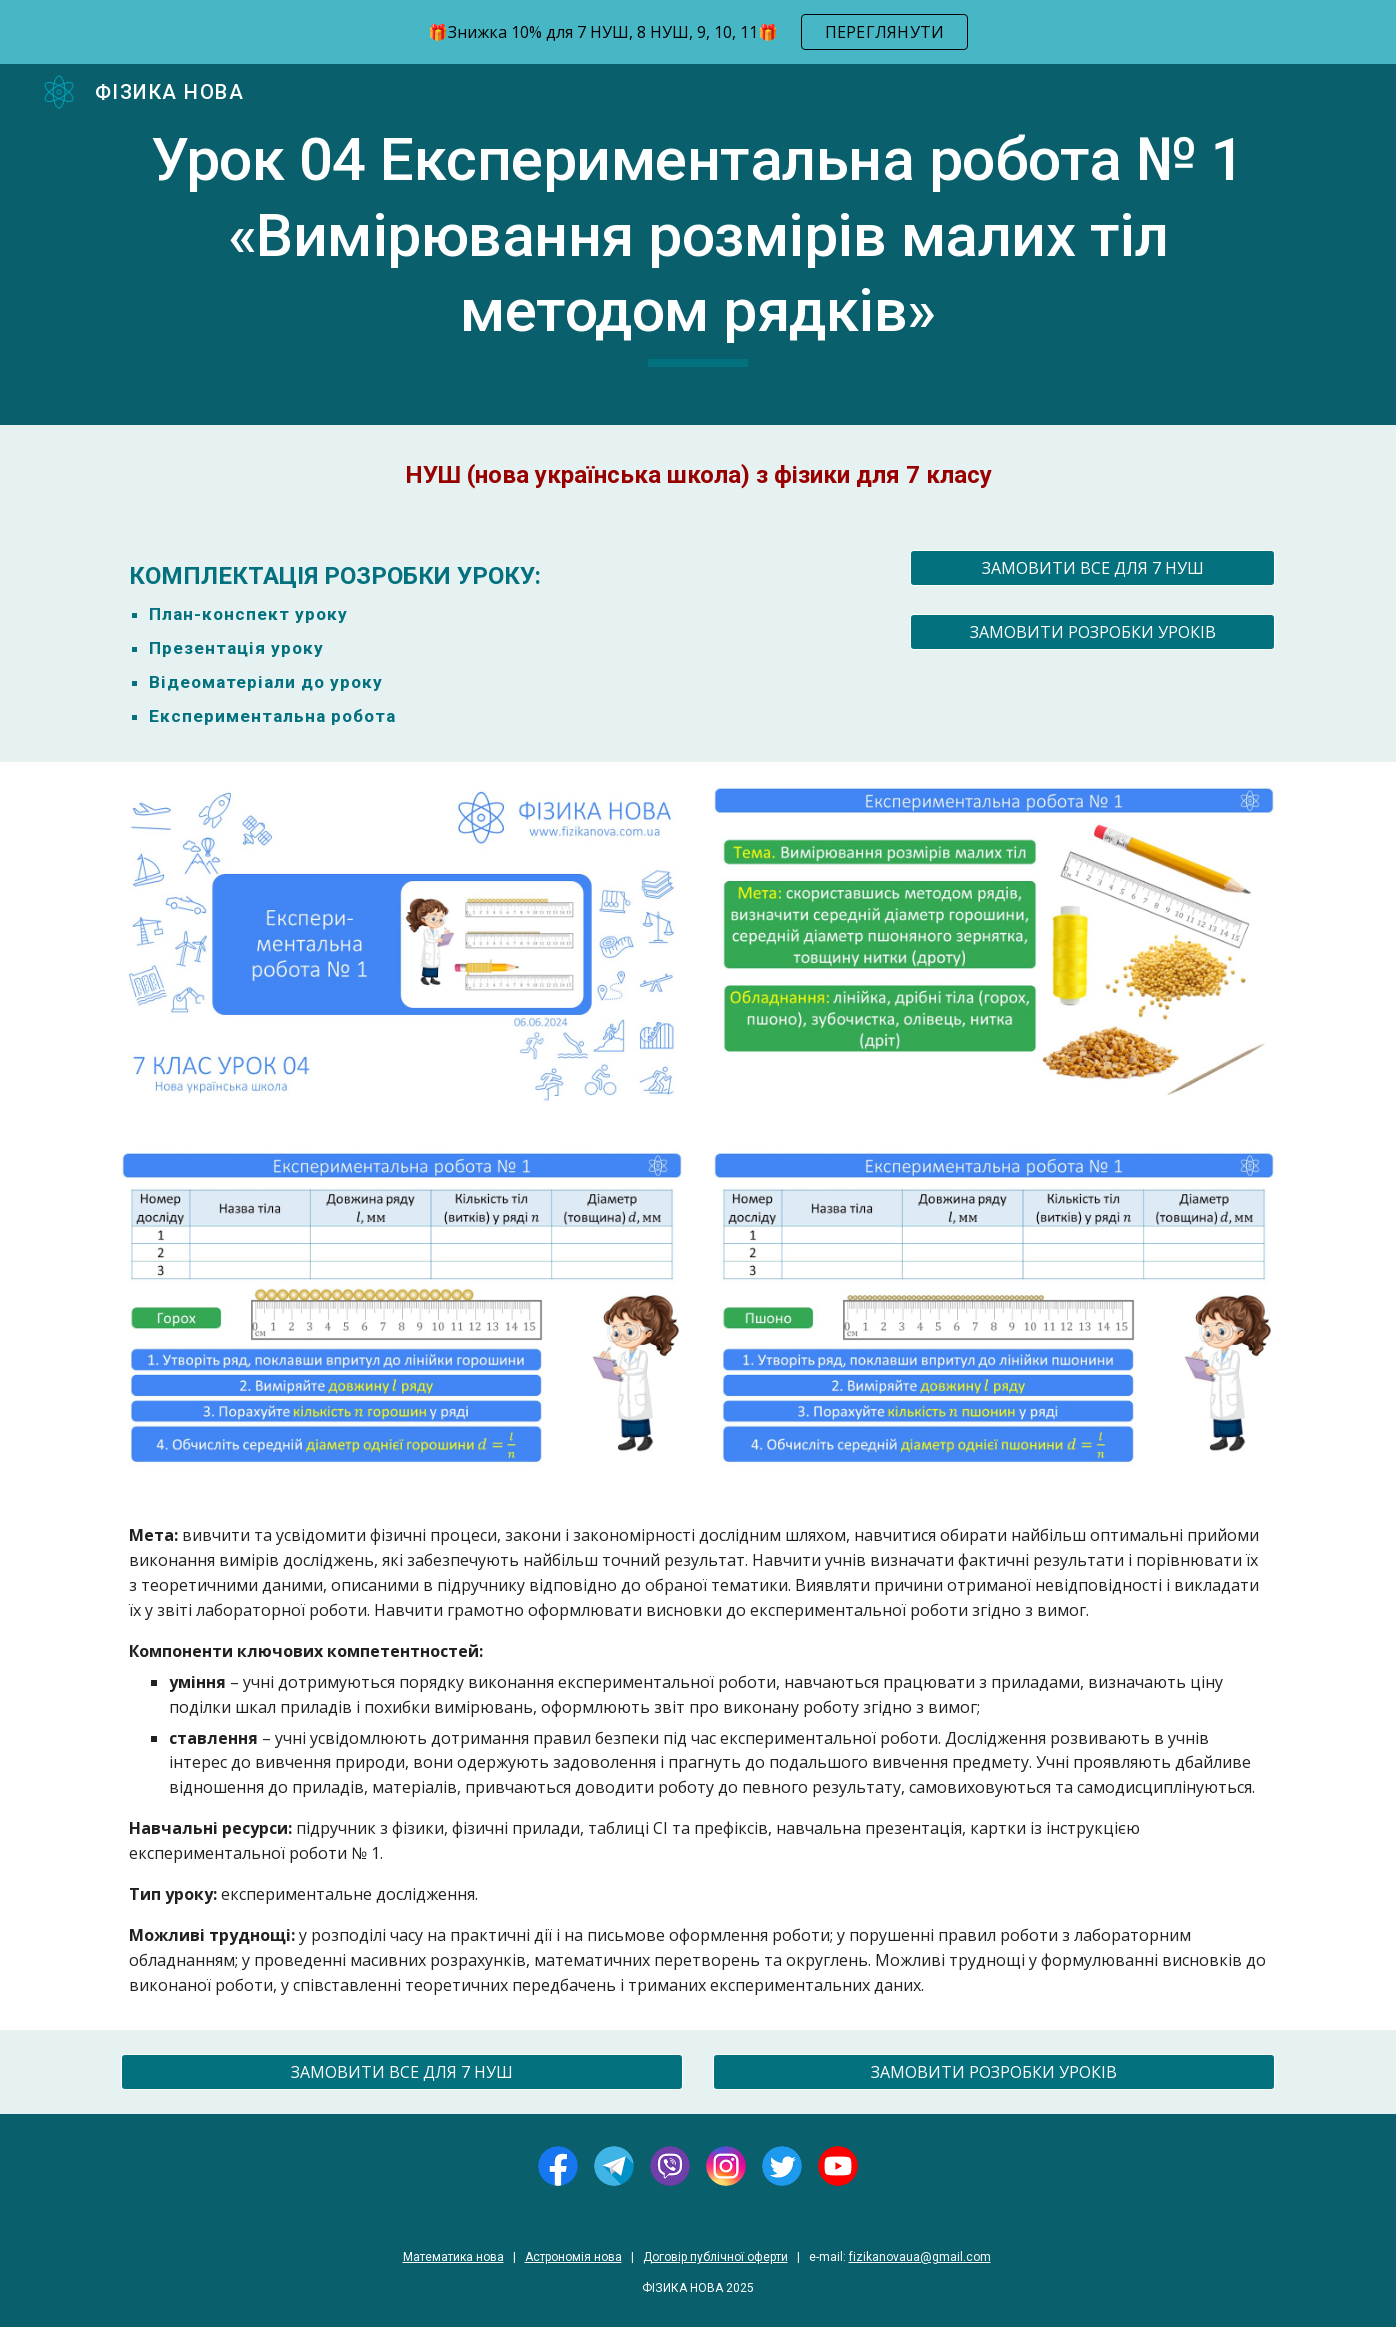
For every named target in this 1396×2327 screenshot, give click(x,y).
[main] (698, 244)
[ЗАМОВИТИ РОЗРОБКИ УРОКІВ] (1092, 632)
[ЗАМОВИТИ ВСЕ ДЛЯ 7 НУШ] (1092, 568)
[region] (698, 32)
